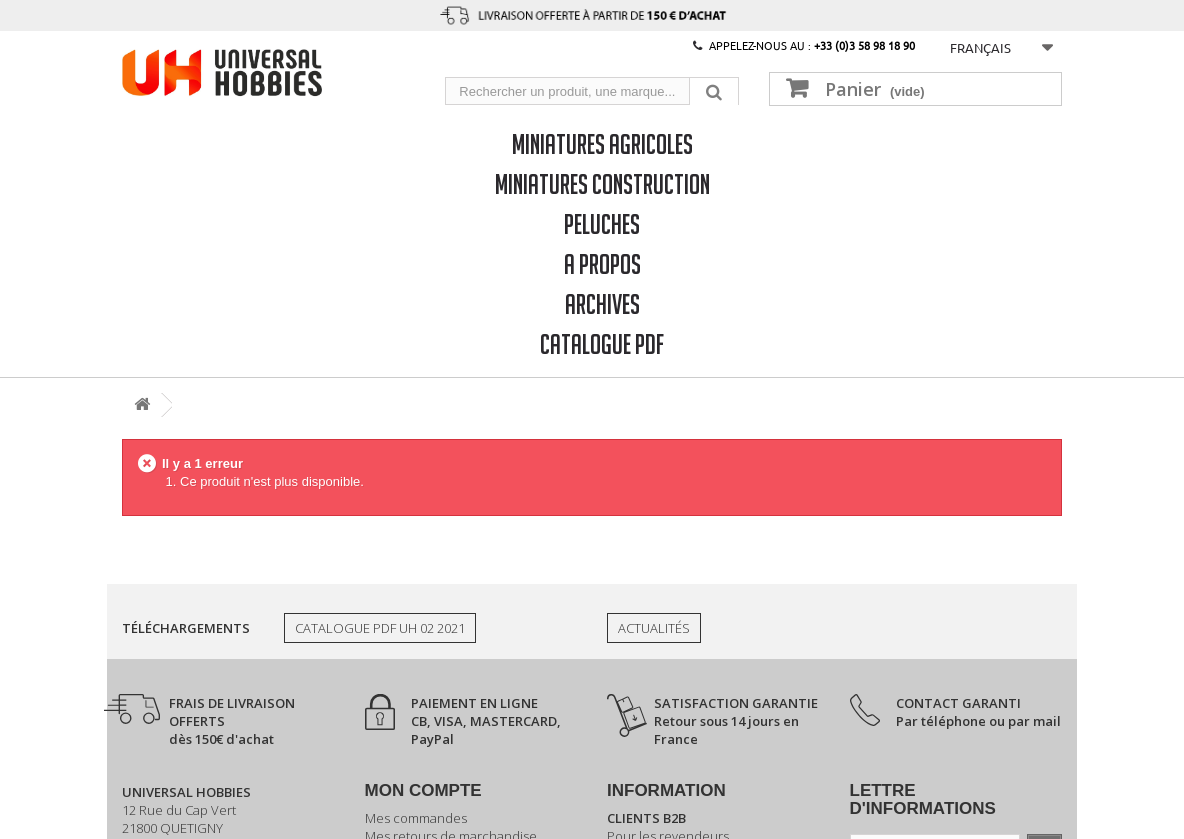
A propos (602, 263)
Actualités (654, 628)
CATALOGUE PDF (602, 343)
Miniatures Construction (602, 183)
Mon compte (423, 790)
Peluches (602, 223)
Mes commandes (416, 818)
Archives (602, 303)
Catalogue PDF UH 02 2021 (380, 628)
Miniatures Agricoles (602, 143)
